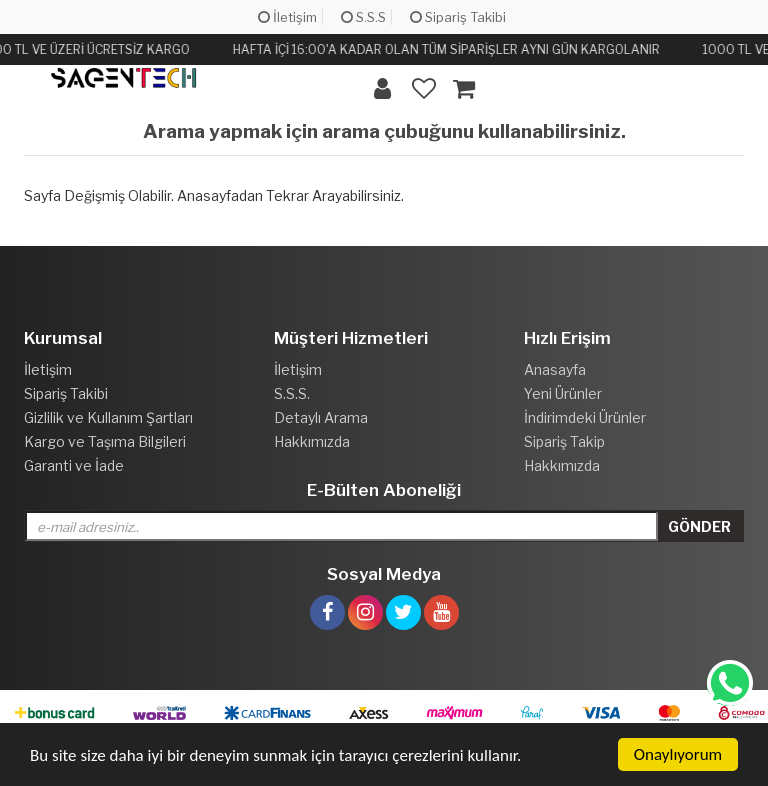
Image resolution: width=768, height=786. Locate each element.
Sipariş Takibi (458, 17)
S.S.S (363, 17)
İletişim (287, 17)
